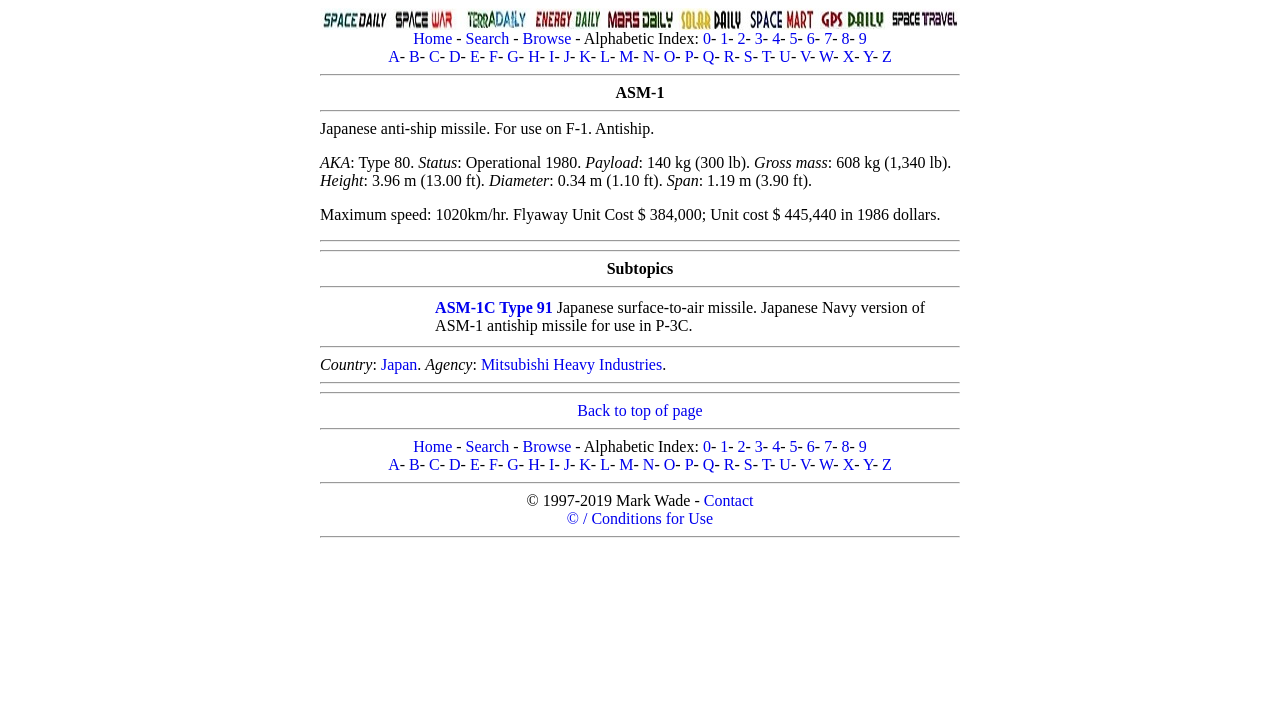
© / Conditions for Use (640, 518)
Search (488, 38)
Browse (546, 38)
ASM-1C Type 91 (494, 307)
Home (432, 38)
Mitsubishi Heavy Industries (571, 364)
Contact (729, 500)
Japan (399, 364)
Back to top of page (639, 410)
